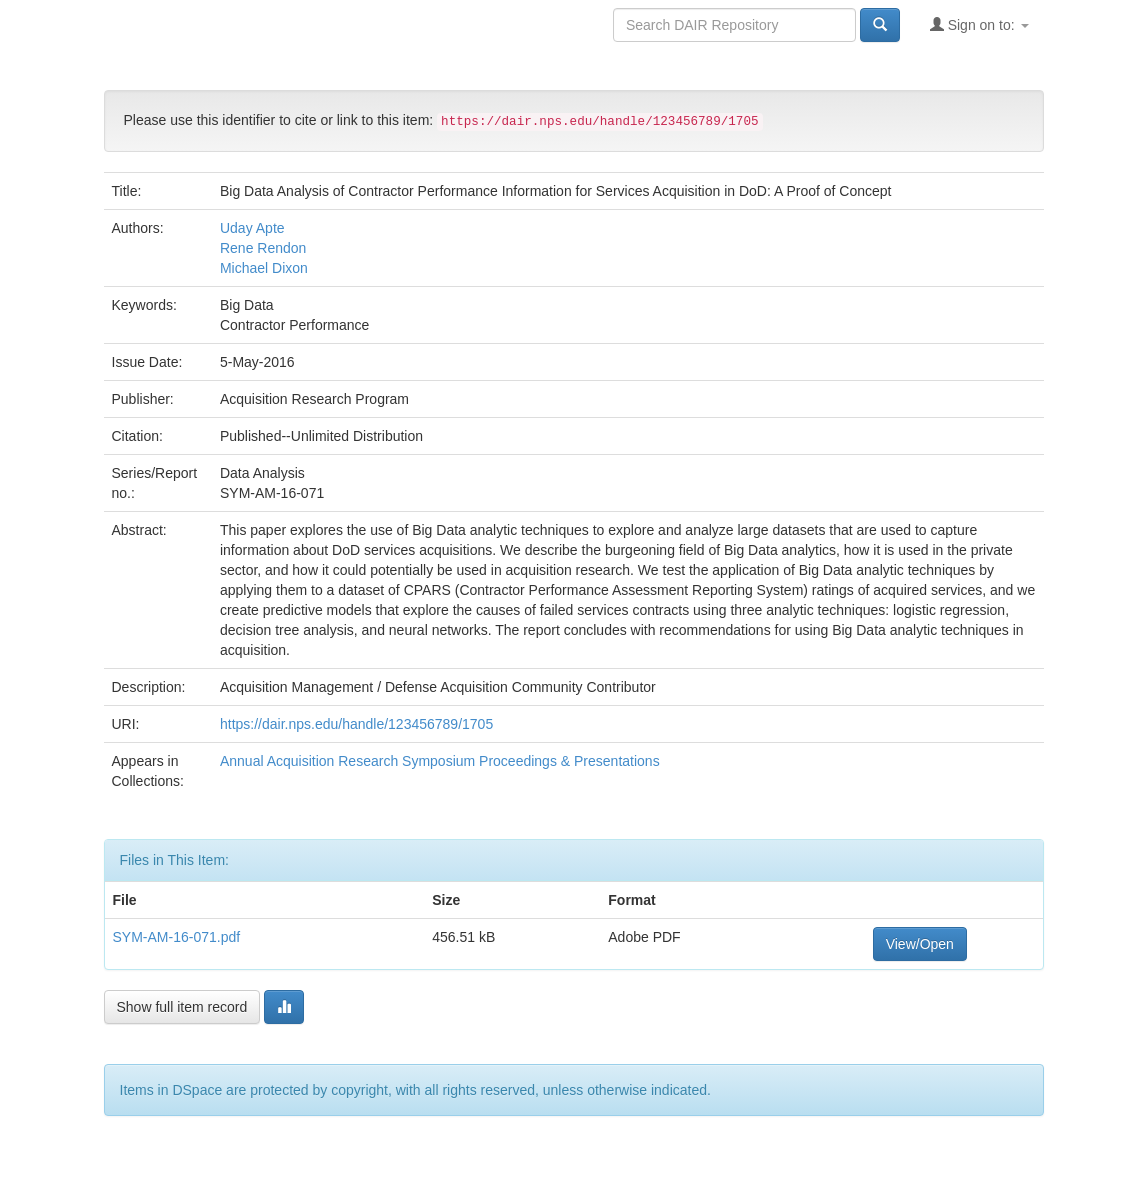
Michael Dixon (264, 268)
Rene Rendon (263, 248)
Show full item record (182, 1007)
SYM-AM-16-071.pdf (177, 937)
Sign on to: (979, 24)
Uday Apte (252, 228)
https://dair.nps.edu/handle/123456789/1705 (356, 724)
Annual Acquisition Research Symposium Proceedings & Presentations (440, 761)
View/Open (920, 944)
